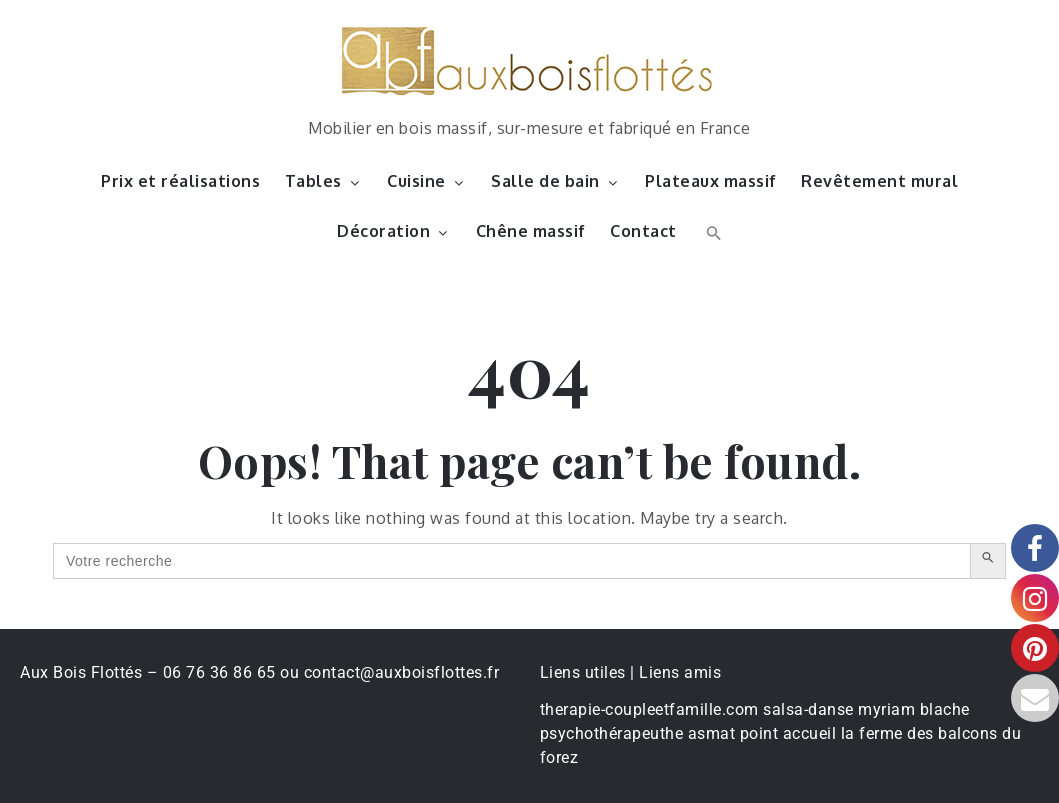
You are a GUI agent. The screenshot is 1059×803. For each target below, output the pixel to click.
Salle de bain (556, 181)
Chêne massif (531, 231)
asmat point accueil (762, 733)
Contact (643, 231)
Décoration (394, 231)
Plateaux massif (711, 181)
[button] (711, 231)
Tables (324, 181)
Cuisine (427, 181)
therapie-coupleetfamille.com (649, 709)
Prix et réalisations (180, 181)
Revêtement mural (879, 181)
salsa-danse (808, 709)
